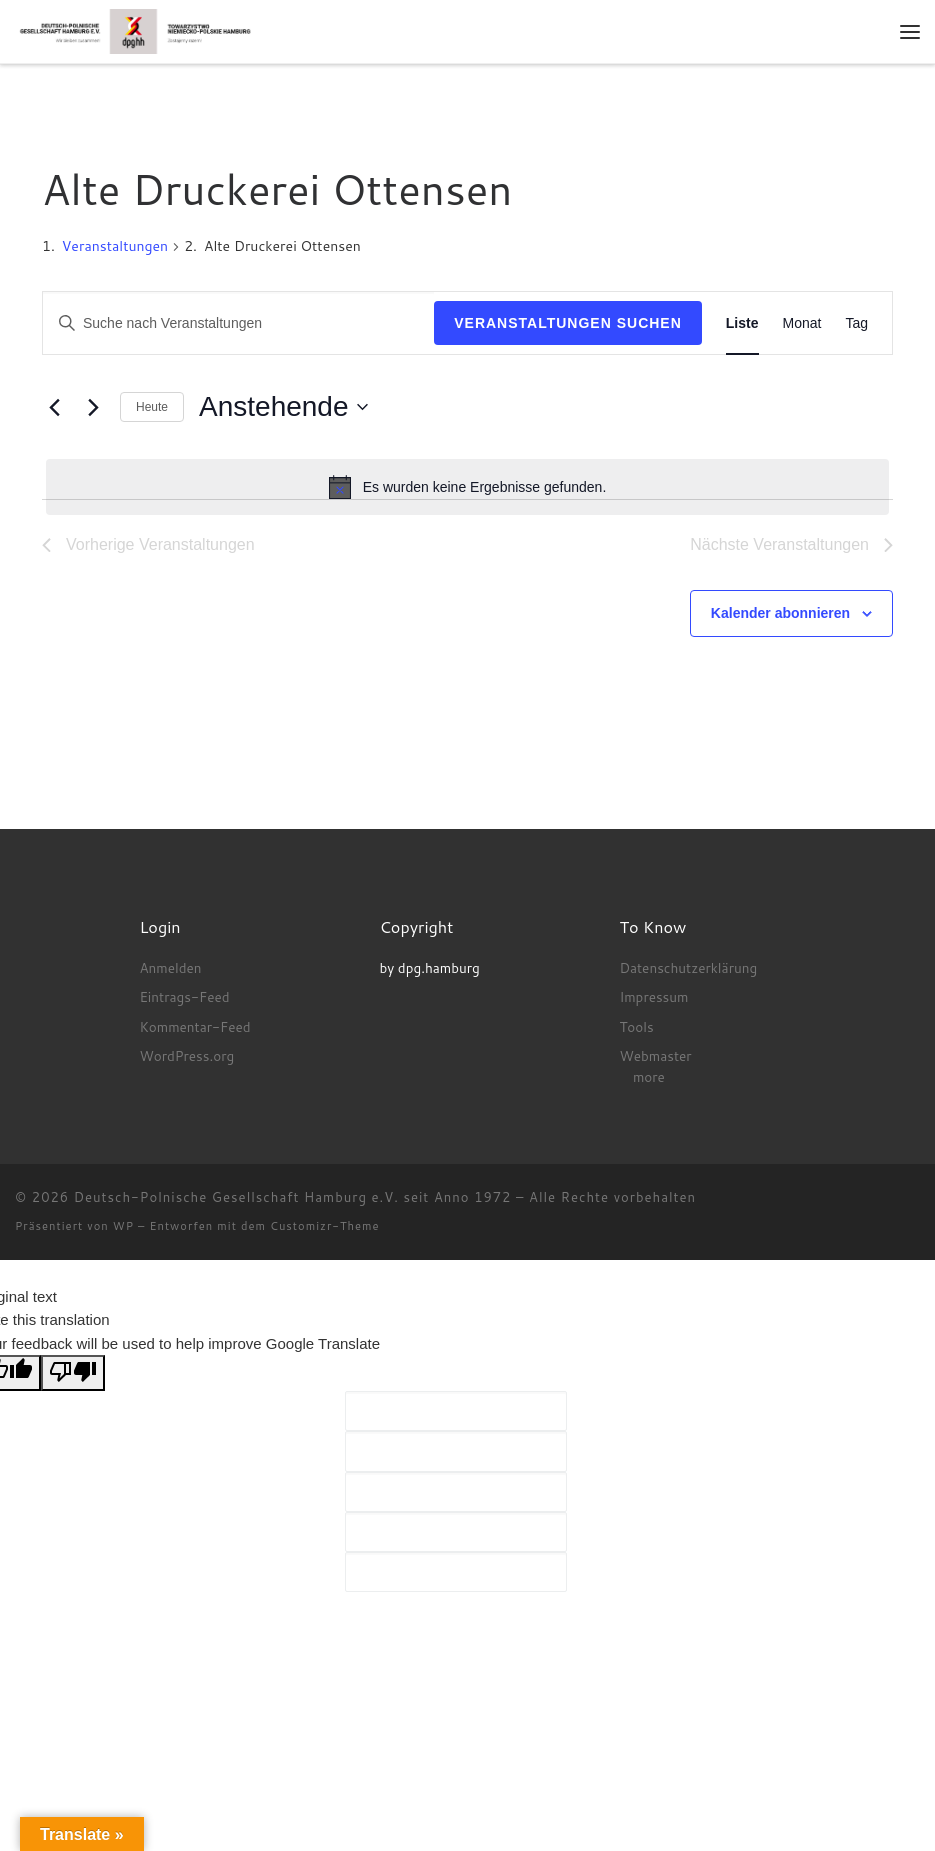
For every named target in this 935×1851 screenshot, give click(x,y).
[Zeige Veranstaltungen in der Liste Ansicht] (742, 323)
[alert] (467, 487)
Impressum (653, 996)
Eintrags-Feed (184, 996)
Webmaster (655, 1055)
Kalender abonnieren (780, 613)
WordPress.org (186, 1055)
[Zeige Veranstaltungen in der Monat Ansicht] (802, 323)
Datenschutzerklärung (688, 967)
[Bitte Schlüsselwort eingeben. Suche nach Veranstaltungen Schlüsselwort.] (238, 323)
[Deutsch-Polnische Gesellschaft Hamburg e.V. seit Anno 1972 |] (135, 30)
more (649, 1076)
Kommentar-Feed (194, 1026)
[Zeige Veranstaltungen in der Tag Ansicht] (856, 323)
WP (123, 1226)
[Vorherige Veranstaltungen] (54, 407)
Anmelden (170, 967)
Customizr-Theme (325, 1226)
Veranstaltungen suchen (568, 323)
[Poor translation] (73, 1373)
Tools (636, 1026)
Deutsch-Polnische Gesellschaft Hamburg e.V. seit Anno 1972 (293, 1197)
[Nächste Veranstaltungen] (93, 407)
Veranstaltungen (115, 246)
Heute (152, 407)
